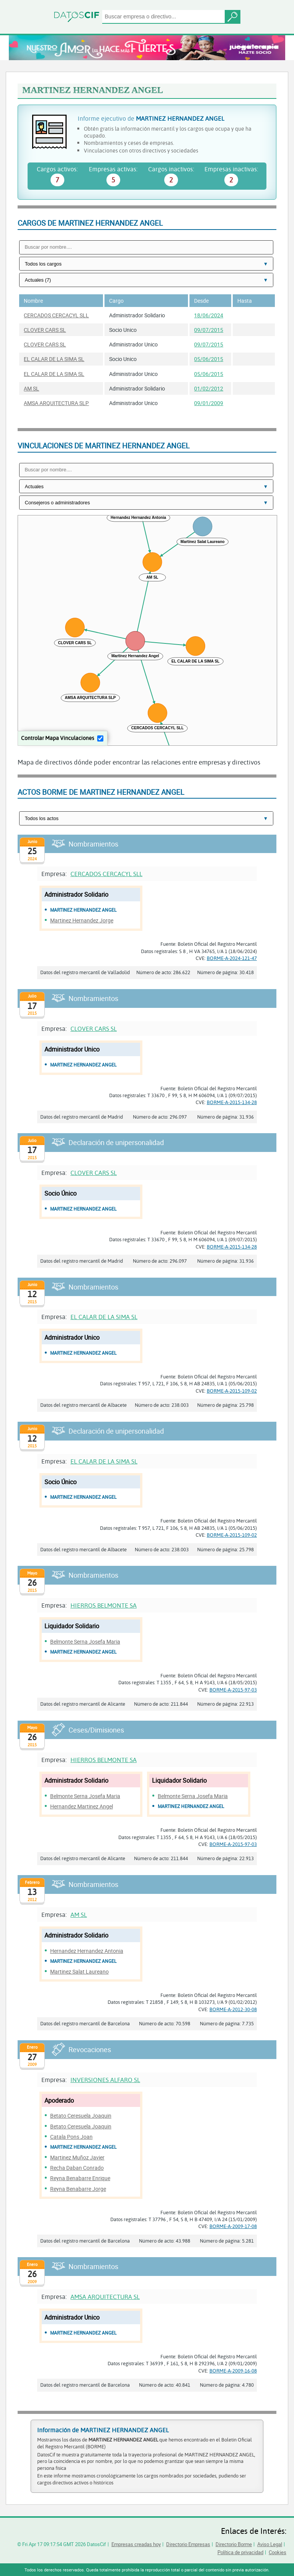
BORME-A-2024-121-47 (232, 958)
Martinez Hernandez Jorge (81, 920)
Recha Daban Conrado (77, 2167)
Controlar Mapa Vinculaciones (57, 738)
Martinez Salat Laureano (79, 1971)
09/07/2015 (208, 329)
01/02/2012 (208, 388)
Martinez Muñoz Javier (77, 2157)
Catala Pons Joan (71, 2136)
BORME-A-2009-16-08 (233, 2371)
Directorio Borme (234, 2544)
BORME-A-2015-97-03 (233, 1690)
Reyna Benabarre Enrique (80, 2178)
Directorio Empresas (188, 2544)
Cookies (277, 2552)
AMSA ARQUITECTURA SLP (56, 403)
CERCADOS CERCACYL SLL (56, 315)
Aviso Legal (269, 2544)
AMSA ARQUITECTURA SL (105, 2296)
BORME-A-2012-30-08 (233, 2009)
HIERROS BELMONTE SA (103, 1605)
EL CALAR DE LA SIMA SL (54, 359)
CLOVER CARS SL (45, 329)
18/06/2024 (208, 315)
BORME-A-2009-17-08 (233, 2226)
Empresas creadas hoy (136, 2544)
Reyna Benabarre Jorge (78, 2188)
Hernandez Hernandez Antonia (86, 1950)
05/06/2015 (208, 359)
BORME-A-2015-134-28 (232, 1102)
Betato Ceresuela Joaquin (80, 2115)
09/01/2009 (208, 403)
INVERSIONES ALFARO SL (105, 2080)
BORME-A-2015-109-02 (232, 1391)
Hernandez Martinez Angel (81, 1806)
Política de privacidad (240, 2552)
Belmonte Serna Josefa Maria (85, 1641)
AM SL (31, 388)
